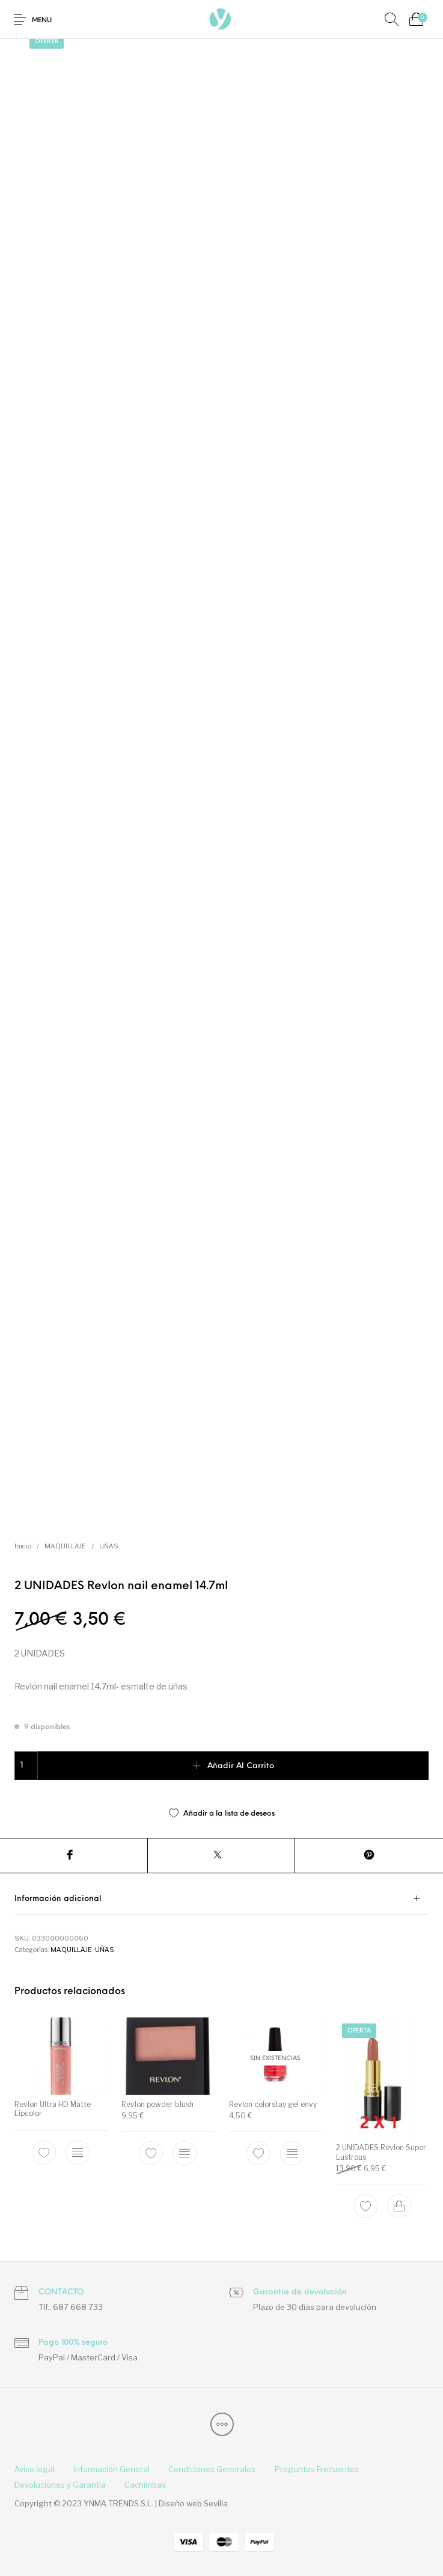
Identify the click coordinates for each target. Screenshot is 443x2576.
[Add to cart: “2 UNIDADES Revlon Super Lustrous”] (399, 2206)
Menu (42, 20)
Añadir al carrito (240, 1766)
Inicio (22, 1546)
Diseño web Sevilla (193, 2503)
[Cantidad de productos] (26, 1765)
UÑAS (108, 1546)
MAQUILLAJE (65, 1546)
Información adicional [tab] (58, 1899)
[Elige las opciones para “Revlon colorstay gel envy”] (292, 2153)
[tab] (221, 1899)
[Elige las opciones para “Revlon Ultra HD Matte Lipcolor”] (78, 2153)
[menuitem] (34, 2470)
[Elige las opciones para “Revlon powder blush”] (185, 2153)
